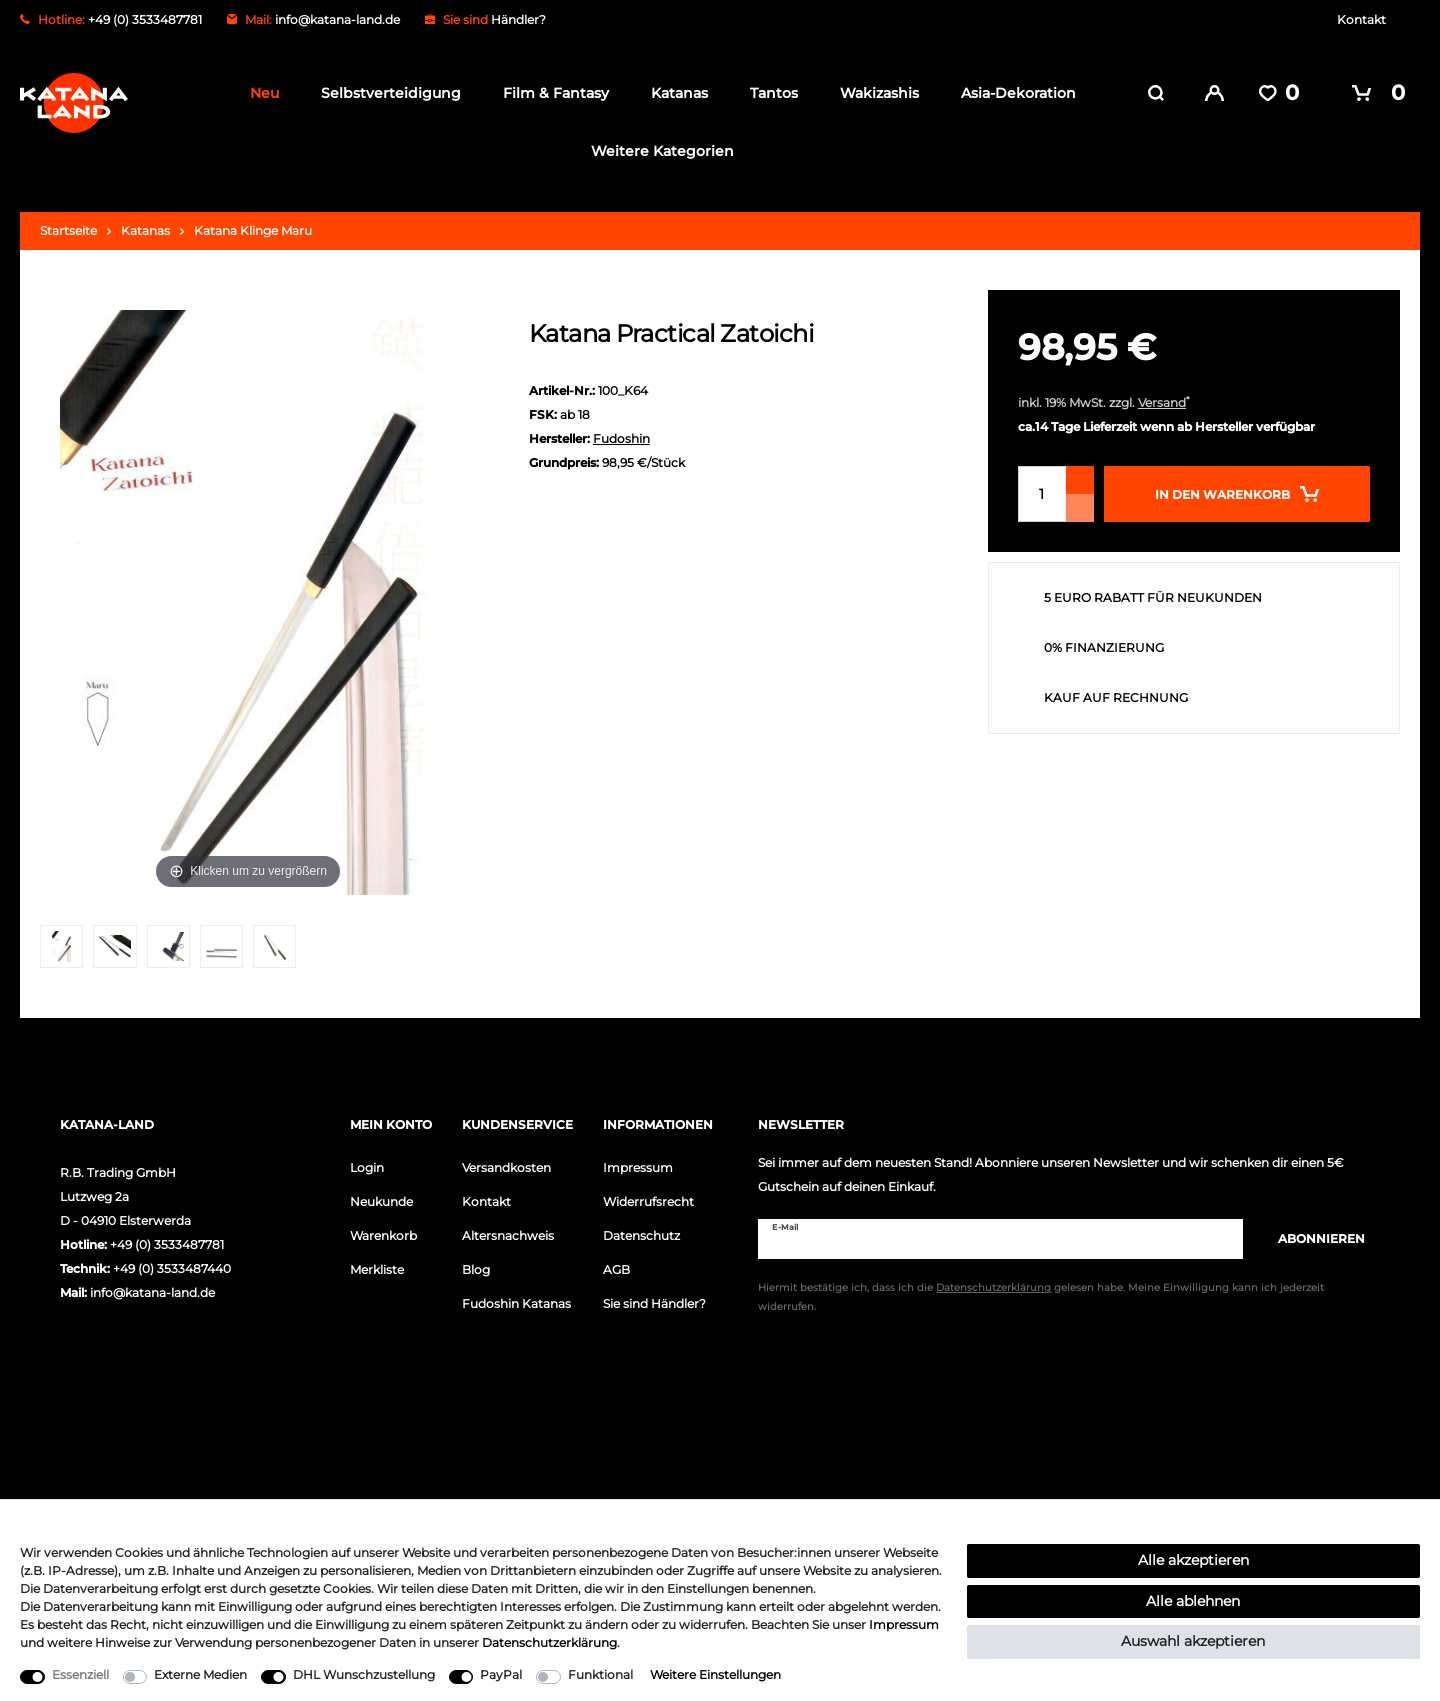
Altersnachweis (508, 1233)
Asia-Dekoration (1012, 93)
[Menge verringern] (1080, 506)
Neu (258, 93)
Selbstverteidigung (385, 93)
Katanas (673, 93)
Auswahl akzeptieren (1193, 1641)
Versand (1162, 400)
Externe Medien (200, 1674)
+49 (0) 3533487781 (167, 1242)
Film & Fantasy (550, 93)
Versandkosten (506, 1165)
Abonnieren (1311, 1236)
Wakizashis (873, 93)
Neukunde (381, 1199)
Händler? (518, 19)
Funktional (600, 1674)
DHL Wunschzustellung (364, 1674)
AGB (616, 1267)
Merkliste (377, 1267)
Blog (476, 1267)
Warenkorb (383, 1233)
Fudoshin (621, 436)
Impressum (638, 1165)
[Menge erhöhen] (1080, 478)
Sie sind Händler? (654, 1301)
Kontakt (1361, 19)
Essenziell (80, 1674)
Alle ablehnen (1193, 1601)
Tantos (768, 93)
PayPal (501, 1674)
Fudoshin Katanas (516, 1301)
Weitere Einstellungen (715, 1674)
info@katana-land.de (337, 19)
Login (367, 1165)
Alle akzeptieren (1193, 1560)
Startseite (68, 228)
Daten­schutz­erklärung (549, 1642)
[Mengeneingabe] (1042, 492)
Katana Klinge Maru (253, 228)
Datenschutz (641, 1233)
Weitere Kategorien (656, 151)
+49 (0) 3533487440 (172, 1266)
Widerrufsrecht (648, 1199)
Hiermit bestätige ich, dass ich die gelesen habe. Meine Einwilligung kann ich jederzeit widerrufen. (1041, 1296)
